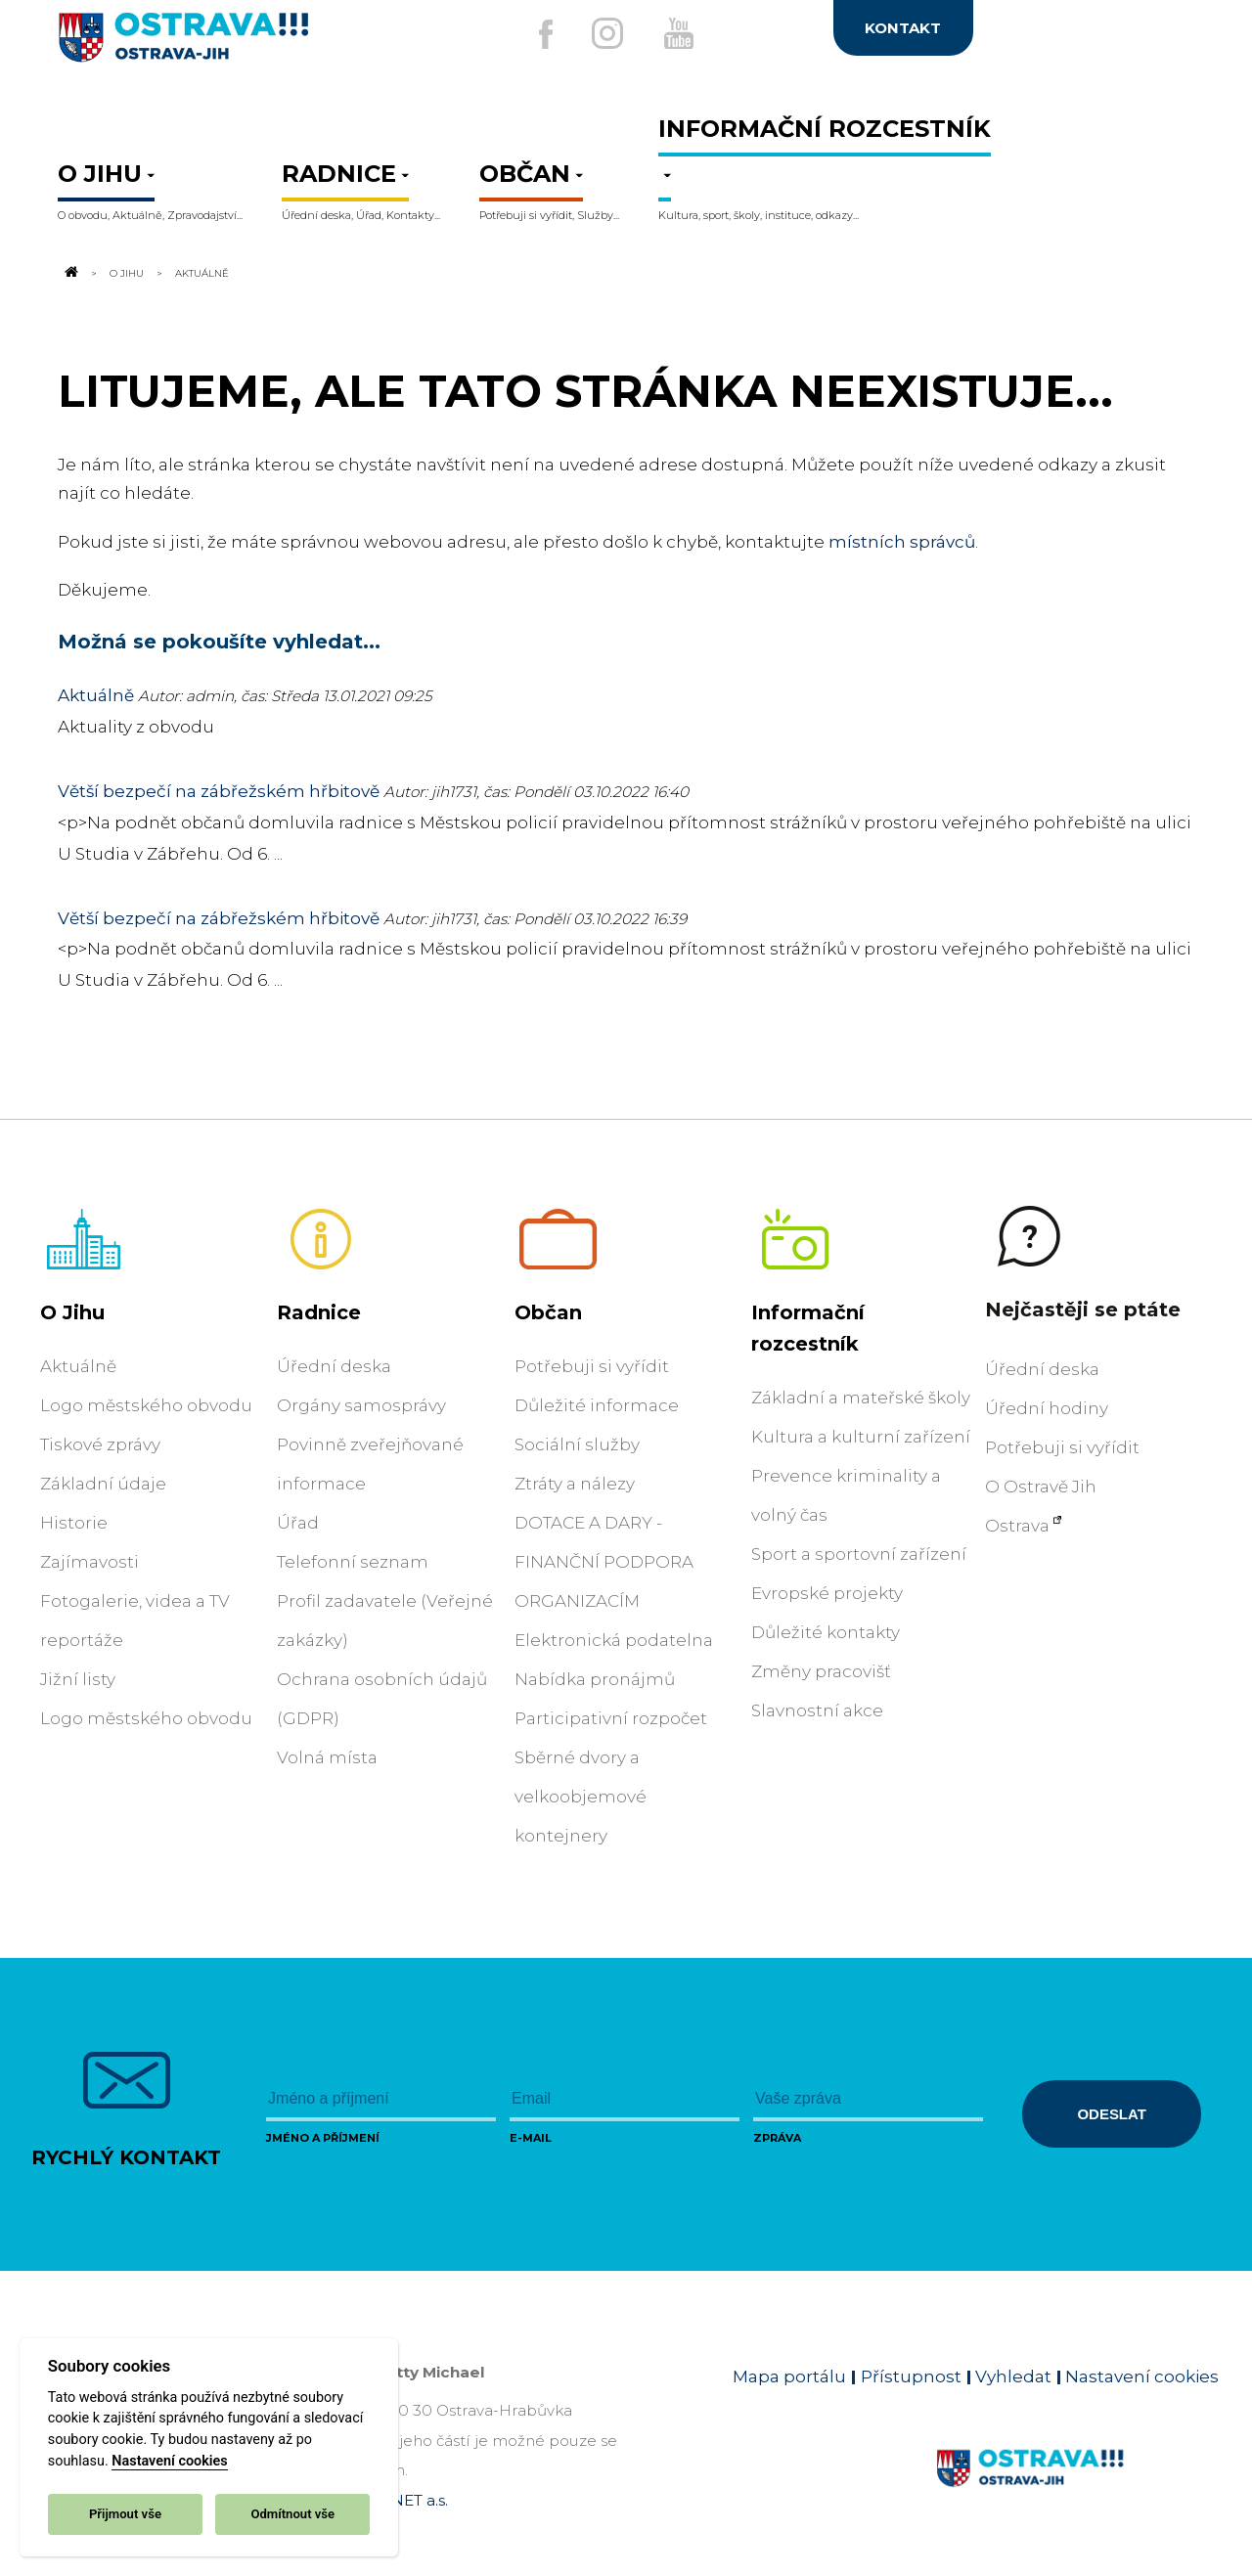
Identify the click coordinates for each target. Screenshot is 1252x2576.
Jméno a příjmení (323, 2138)
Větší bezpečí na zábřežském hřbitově (219, 791)
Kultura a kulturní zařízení (860, 1436)
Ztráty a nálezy (574, 1483)
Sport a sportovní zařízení (858, 1554)
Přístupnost (911, 2376)
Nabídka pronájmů (594, 1679)
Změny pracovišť (821, 1671)
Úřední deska (334, 1366)
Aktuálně (96, 695)
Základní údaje (103, 1483)
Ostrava (1017, 1525)
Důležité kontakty (825, 1632)
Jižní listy (77, 1679)
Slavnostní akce (817, 1710)
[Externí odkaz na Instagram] (604, 33)
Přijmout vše (125, 2514)
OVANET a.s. (403, 2500)
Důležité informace (596, 1405)
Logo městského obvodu (146, 1405)
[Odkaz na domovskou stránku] (69, 273)
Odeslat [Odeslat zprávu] (1111, 2114)
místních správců (901, 542)
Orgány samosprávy (361, 1405)
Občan (548, 1312)
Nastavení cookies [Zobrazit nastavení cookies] (1142, 2376)
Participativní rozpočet (610, 1718)
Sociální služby (577, 1444)
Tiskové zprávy (100, 1444)
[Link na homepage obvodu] (1077, 2491)
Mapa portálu (789, 2376)
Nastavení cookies (169, 2461)
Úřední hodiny (1046, 1408)
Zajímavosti (89, 1562)
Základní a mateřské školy (860, 1397)
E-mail (531, 2138)
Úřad (298, 1522)
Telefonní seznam (352, 1562)
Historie (74, 1522)
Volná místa (327, 1757)
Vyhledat (1013, 2376)
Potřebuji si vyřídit (591, 1366)
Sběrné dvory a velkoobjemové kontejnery (580, 1796)
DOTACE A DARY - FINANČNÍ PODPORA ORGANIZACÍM (603, 1562)
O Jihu (127, 273)
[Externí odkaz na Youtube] (681, 33)
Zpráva (777, 2138)
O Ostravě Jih (1040, 1486)
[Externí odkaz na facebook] (537, 34)
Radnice (319, 1312)
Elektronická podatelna (613, 1640)
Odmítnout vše (292, 2514)
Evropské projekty (827, 1593)
